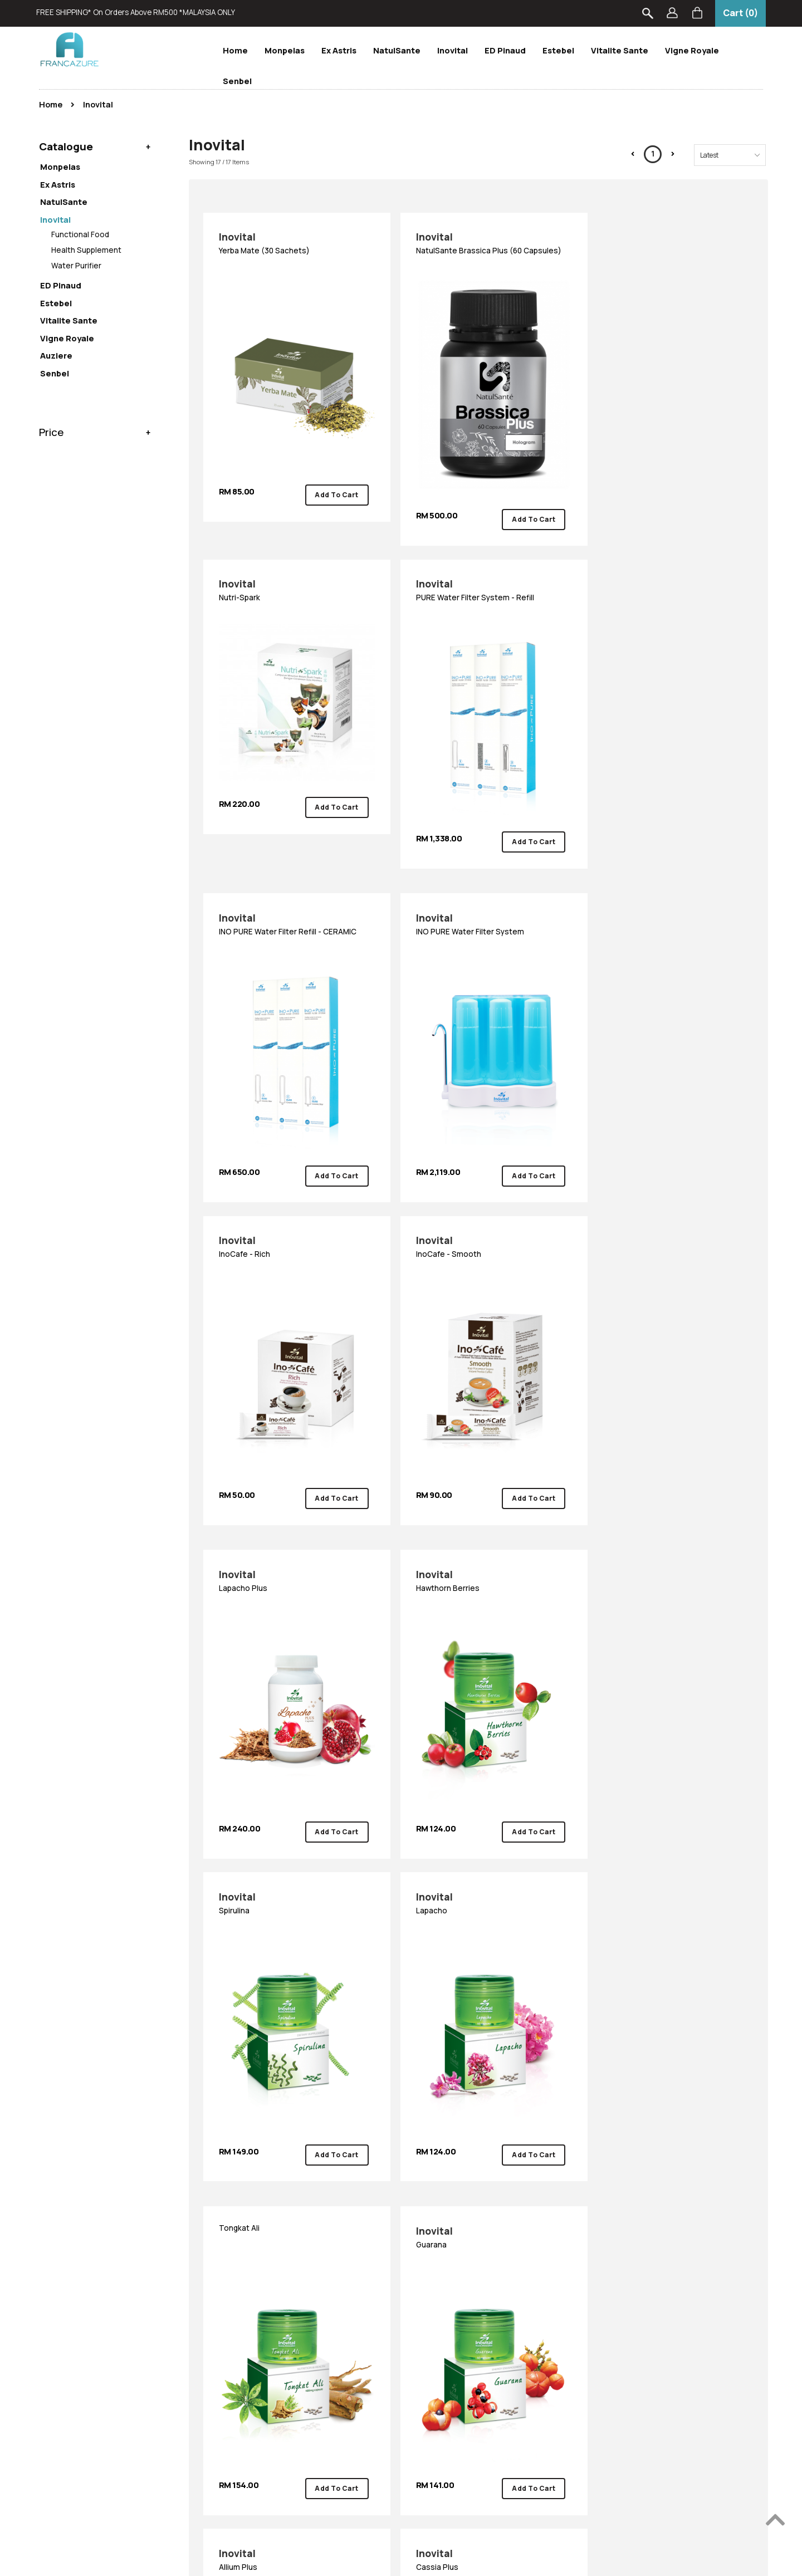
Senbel (237, 80)
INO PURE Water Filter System (665, 576)
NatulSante (396, 50)
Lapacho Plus (665, 896)
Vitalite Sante (619, 50)
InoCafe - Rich (292, 896)
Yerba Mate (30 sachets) (292, 245)
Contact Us (236, 2305)
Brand (361, 2259)
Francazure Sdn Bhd (397, 2557)
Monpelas (285, 50)
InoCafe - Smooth (478, 896)
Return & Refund (113, 2343)
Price (51, 430)
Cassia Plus (292, 1844)
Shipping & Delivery (118, 2324)
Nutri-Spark (665, 245)
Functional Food (80, 234)
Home (235, 50)
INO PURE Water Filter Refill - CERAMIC (478, 576)
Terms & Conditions (119, 2362)
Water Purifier (76, 266)
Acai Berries (478, 1844)
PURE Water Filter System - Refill (292, 576)
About (228, 2259)
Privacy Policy (108, 2380)
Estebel (558, 50)
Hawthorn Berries (292, 1216)
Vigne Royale (692, 50)
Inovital (452, 50)
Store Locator (241, 2324)
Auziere (56, 355)
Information (111, 2259)
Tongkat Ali (241, 1527)
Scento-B (366, 2399)
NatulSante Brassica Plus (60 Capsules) (478, 252)
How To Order (107, 2287)
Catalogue (66, 144)
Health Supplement (86, 250)
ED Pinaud (505, 50)
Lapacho (665, 1216)
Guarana (478, 1536)
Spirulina (478, 1216)
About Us (231, 2287)
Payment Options (114, 2305)
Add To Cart (331, 480)
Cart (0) (740, 13)
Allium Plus (665, 1536)
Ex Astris (338, 50)
